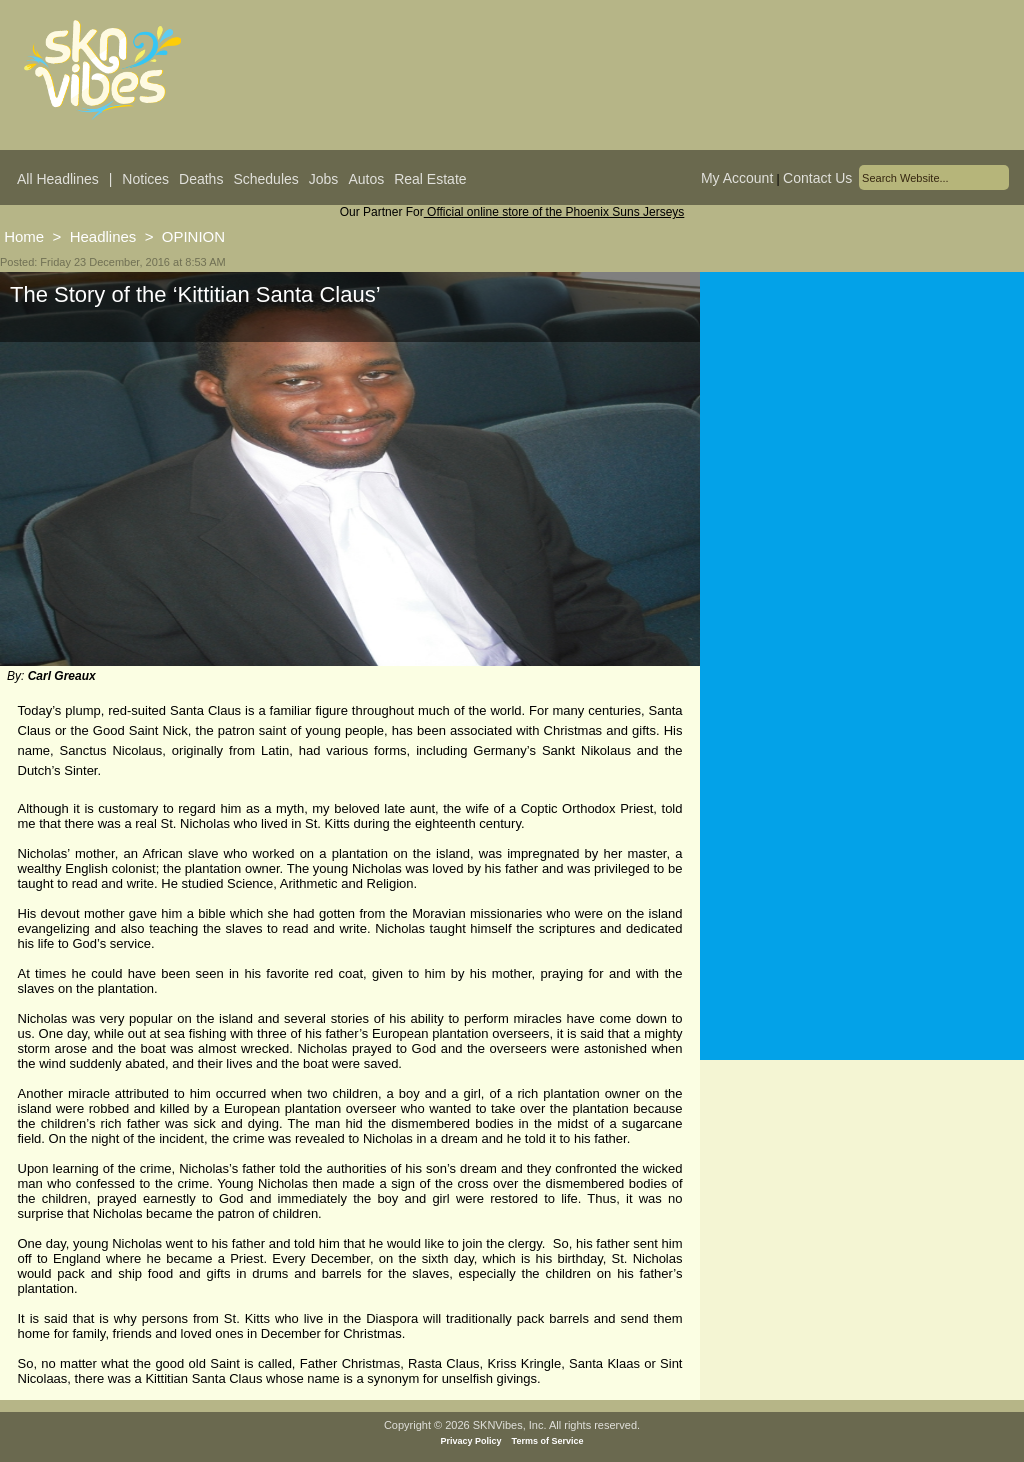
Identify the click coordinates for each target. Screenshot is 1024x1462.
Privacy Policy (471, 1441)
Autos (366, 179)
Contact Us (817, 178)
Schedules (265, 179)
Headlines (103, 236)
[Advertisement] (862, 469)
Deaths (201, 179)
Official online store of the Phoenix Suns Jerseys (554, 212)
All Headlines (58, 179)
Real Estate (430, 179)
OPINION (193, 236)
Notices (145, 179)
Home (24, 236)
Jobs (324, 179)
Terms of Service (548, 1441)
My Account (737, 178)
